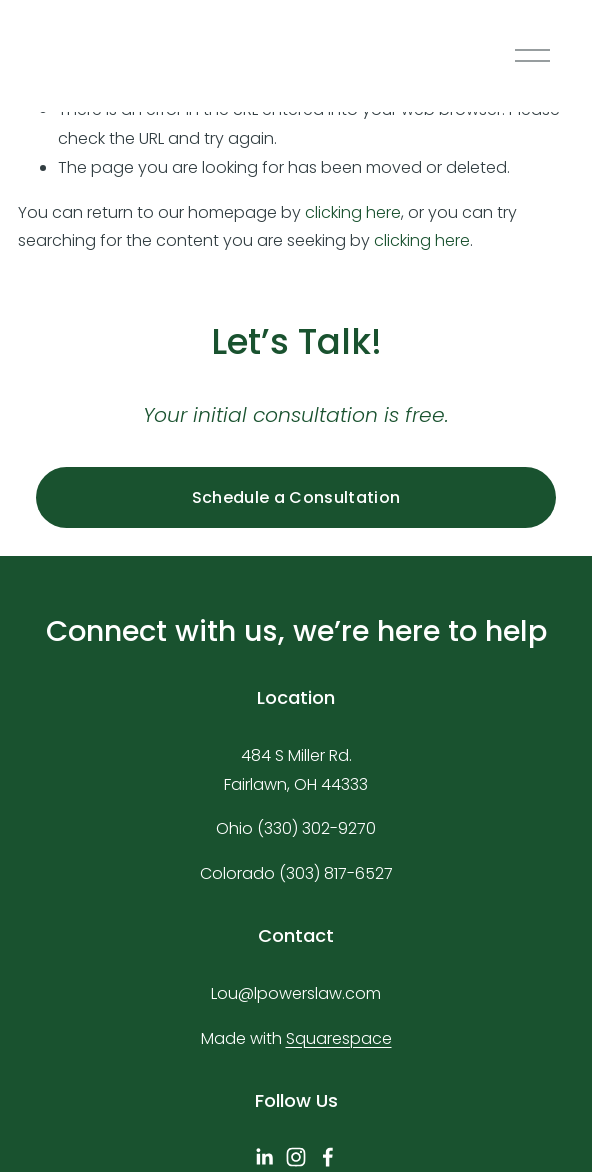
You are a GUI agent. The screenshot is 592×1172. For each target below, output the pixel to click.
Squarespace (339, 1038)
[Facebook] (328, 1157)
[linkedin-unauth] (264, 1157)
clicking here (353, 212)
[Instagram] (296, 1157)
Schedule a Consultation (296, 497)
